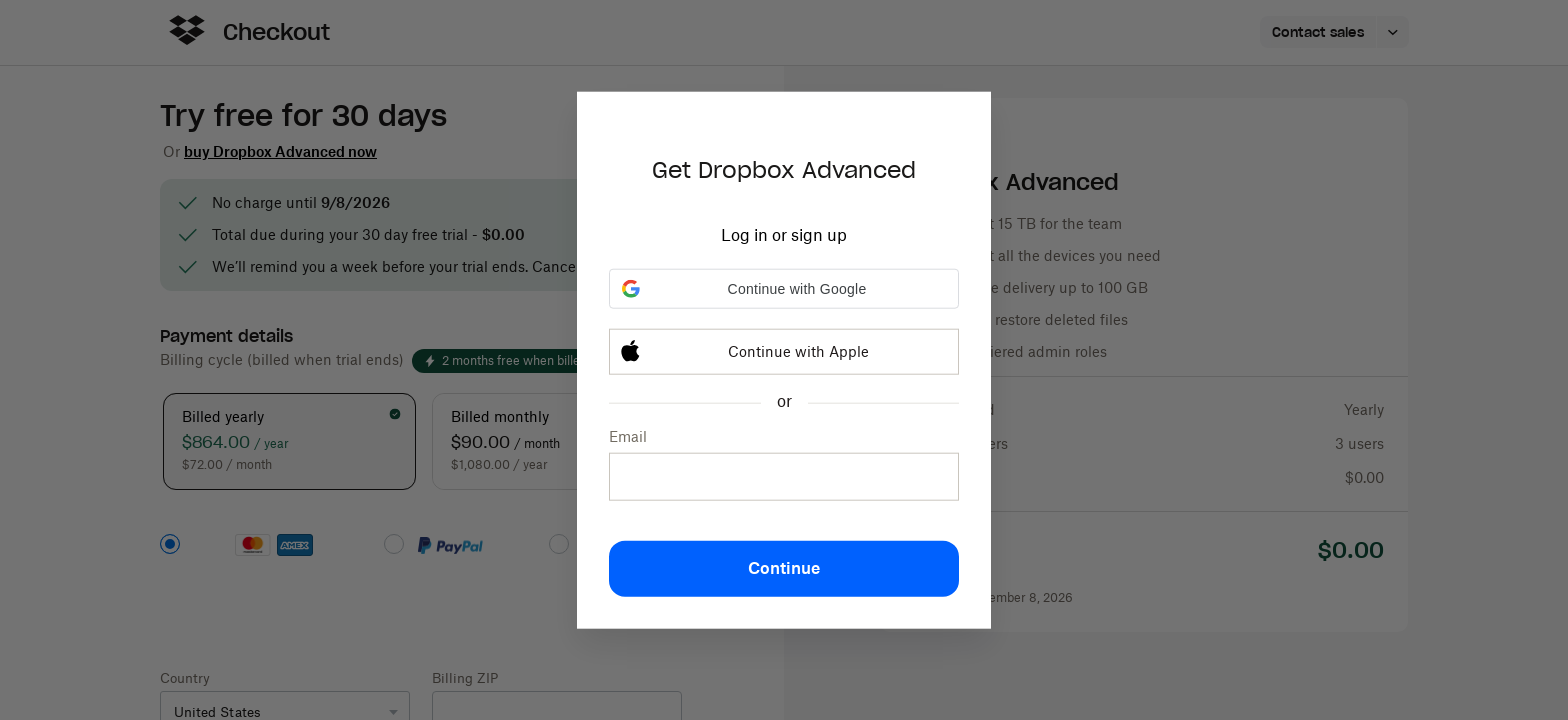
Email (628, 436)
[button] (784, 289)
